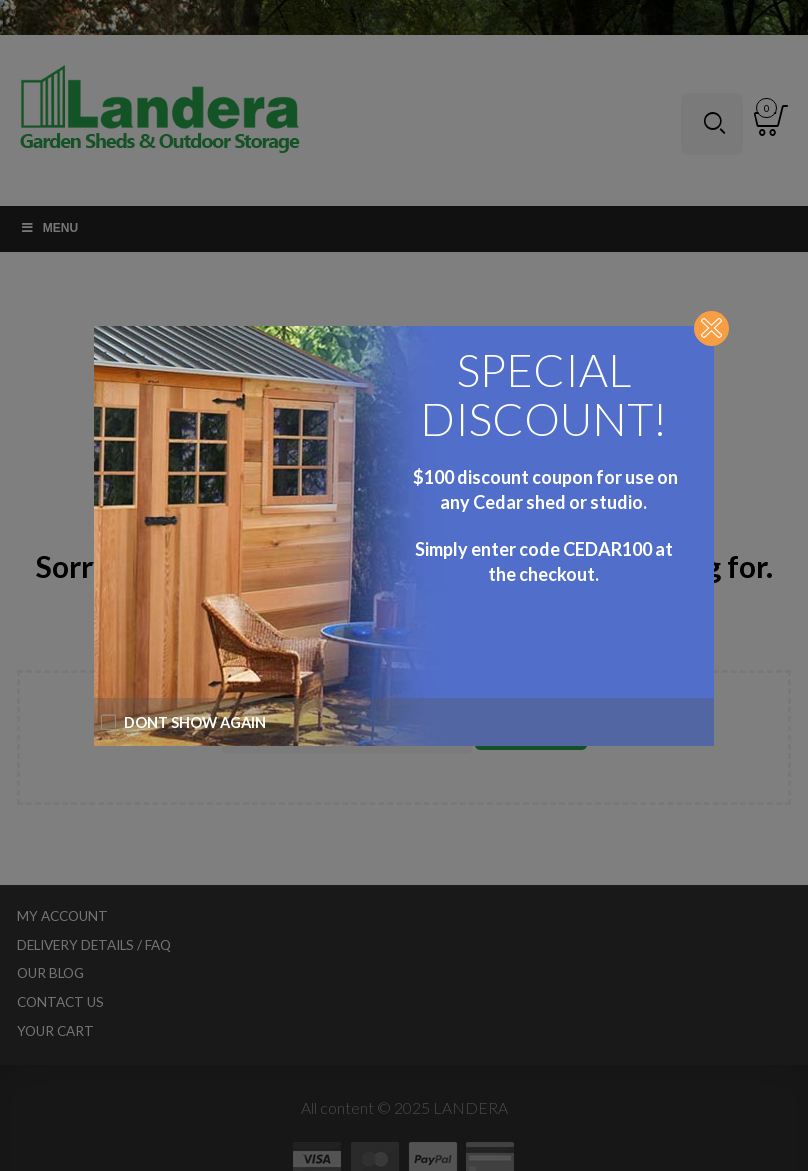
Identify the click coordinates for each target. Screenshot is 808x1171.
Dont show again (183, 722)
